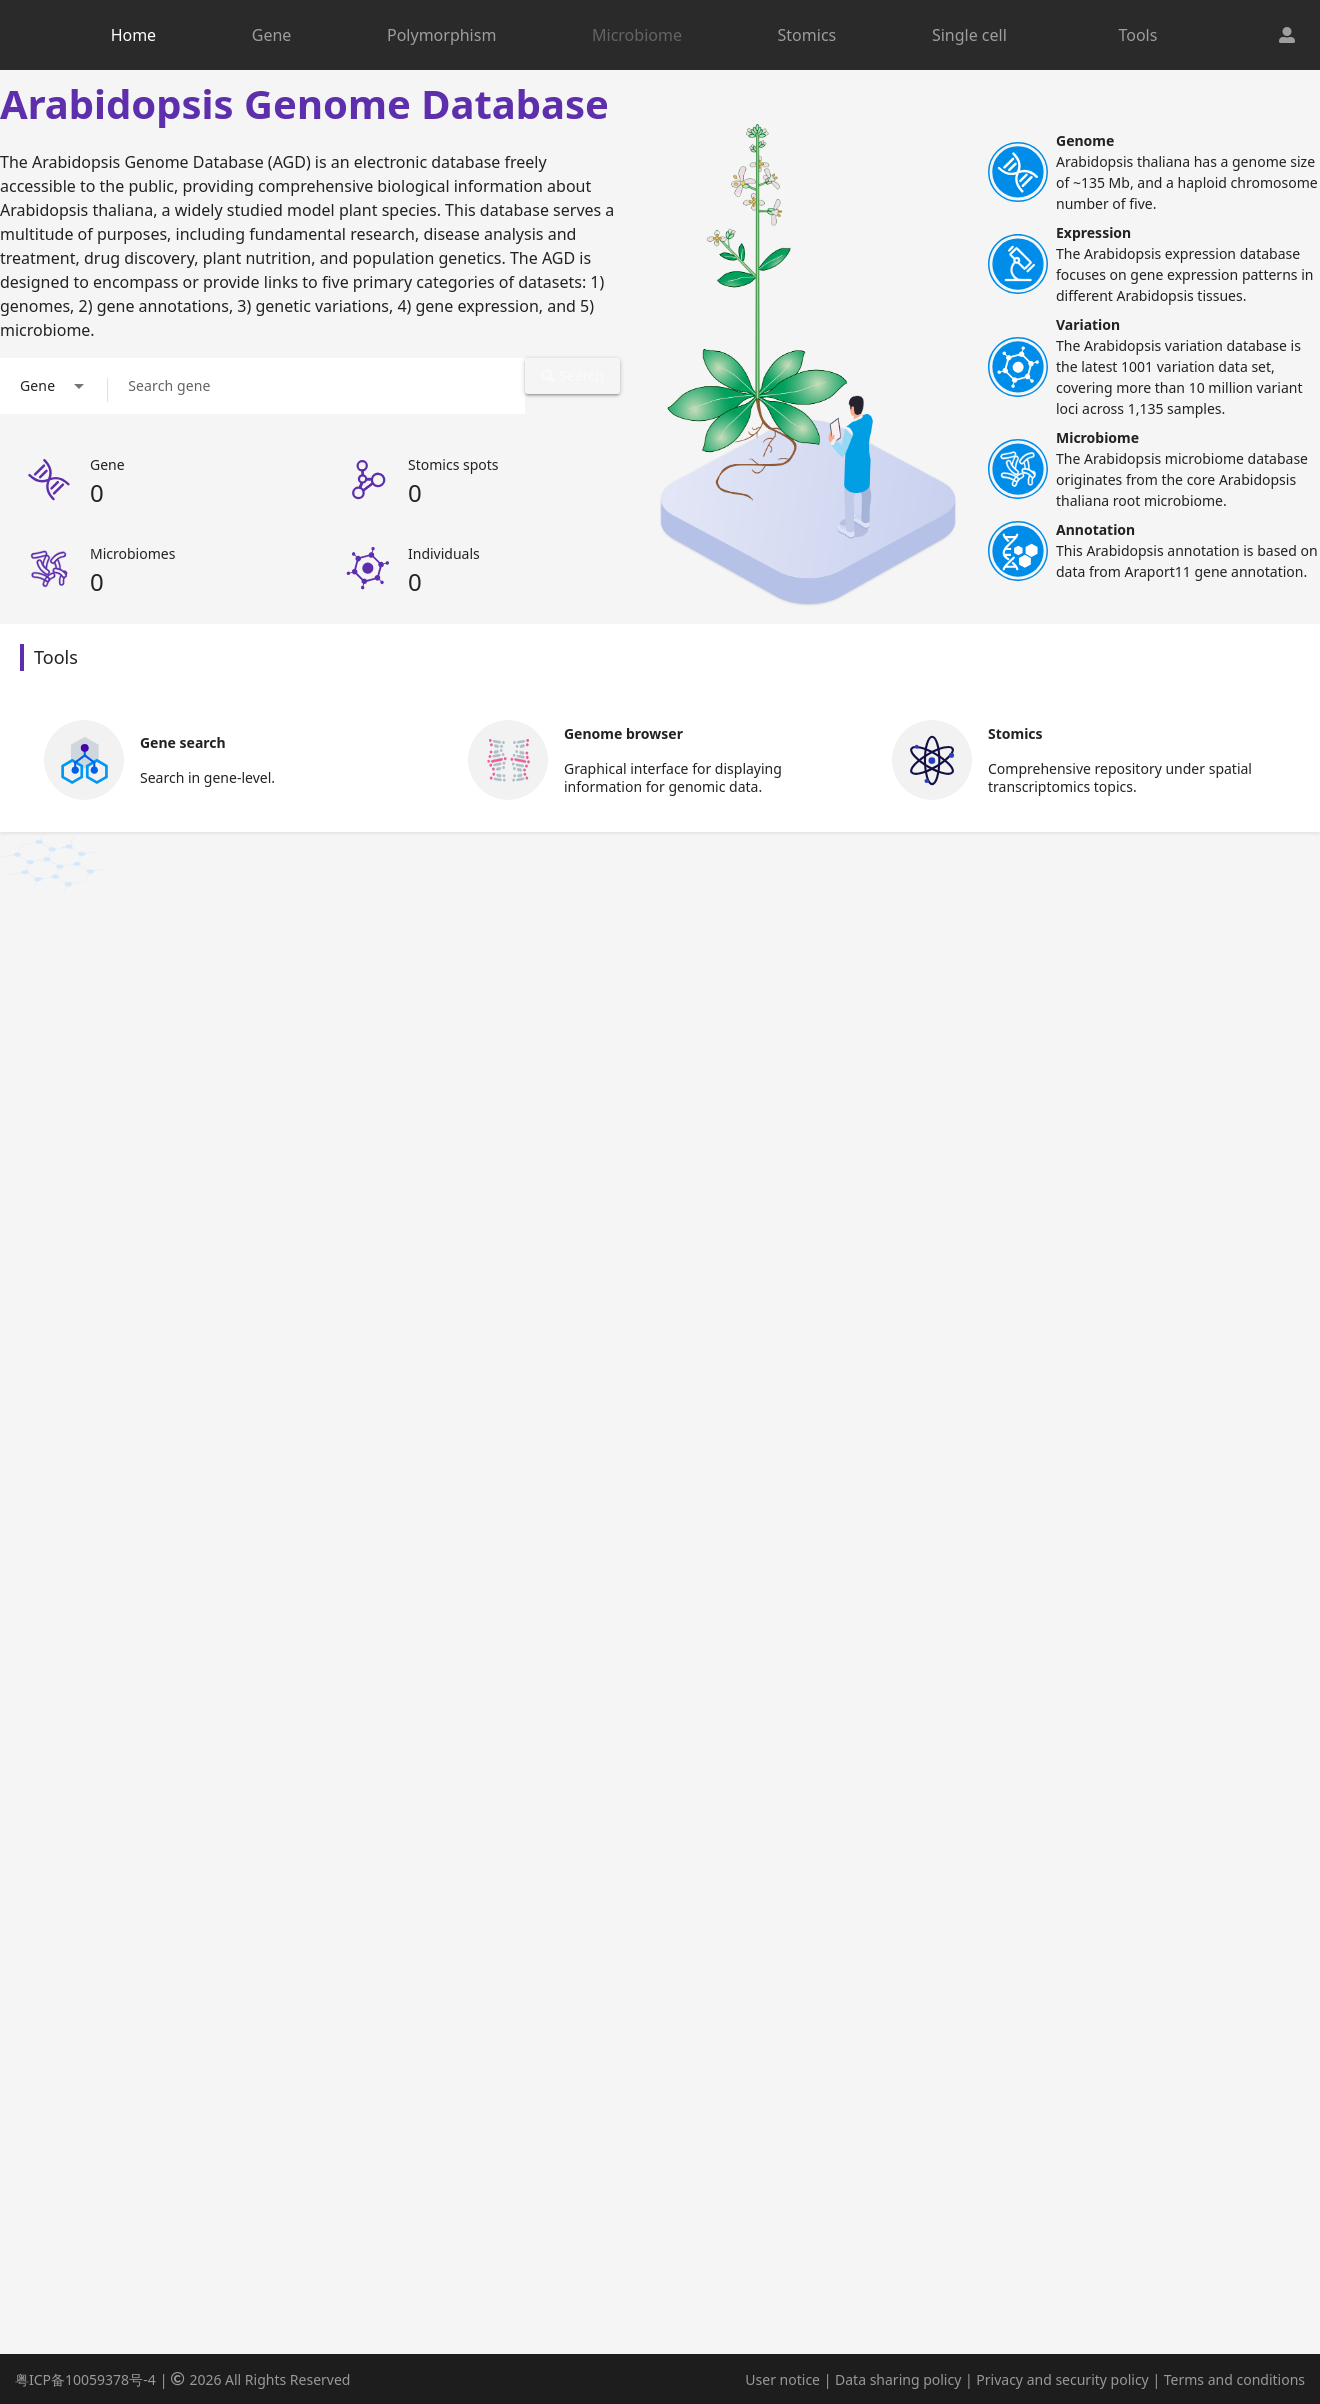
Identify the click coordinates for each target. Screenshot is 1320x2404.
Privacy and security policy (1062, 2379)
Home (134, 35)
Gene (272, 35)
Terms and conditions (1234, 2379)
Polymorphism (441, 35)
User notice (782, 2379)
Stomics (807, 35)
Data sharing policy (898, 2379)
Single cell (969, 35)
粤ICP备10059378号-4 (85, 2379)
